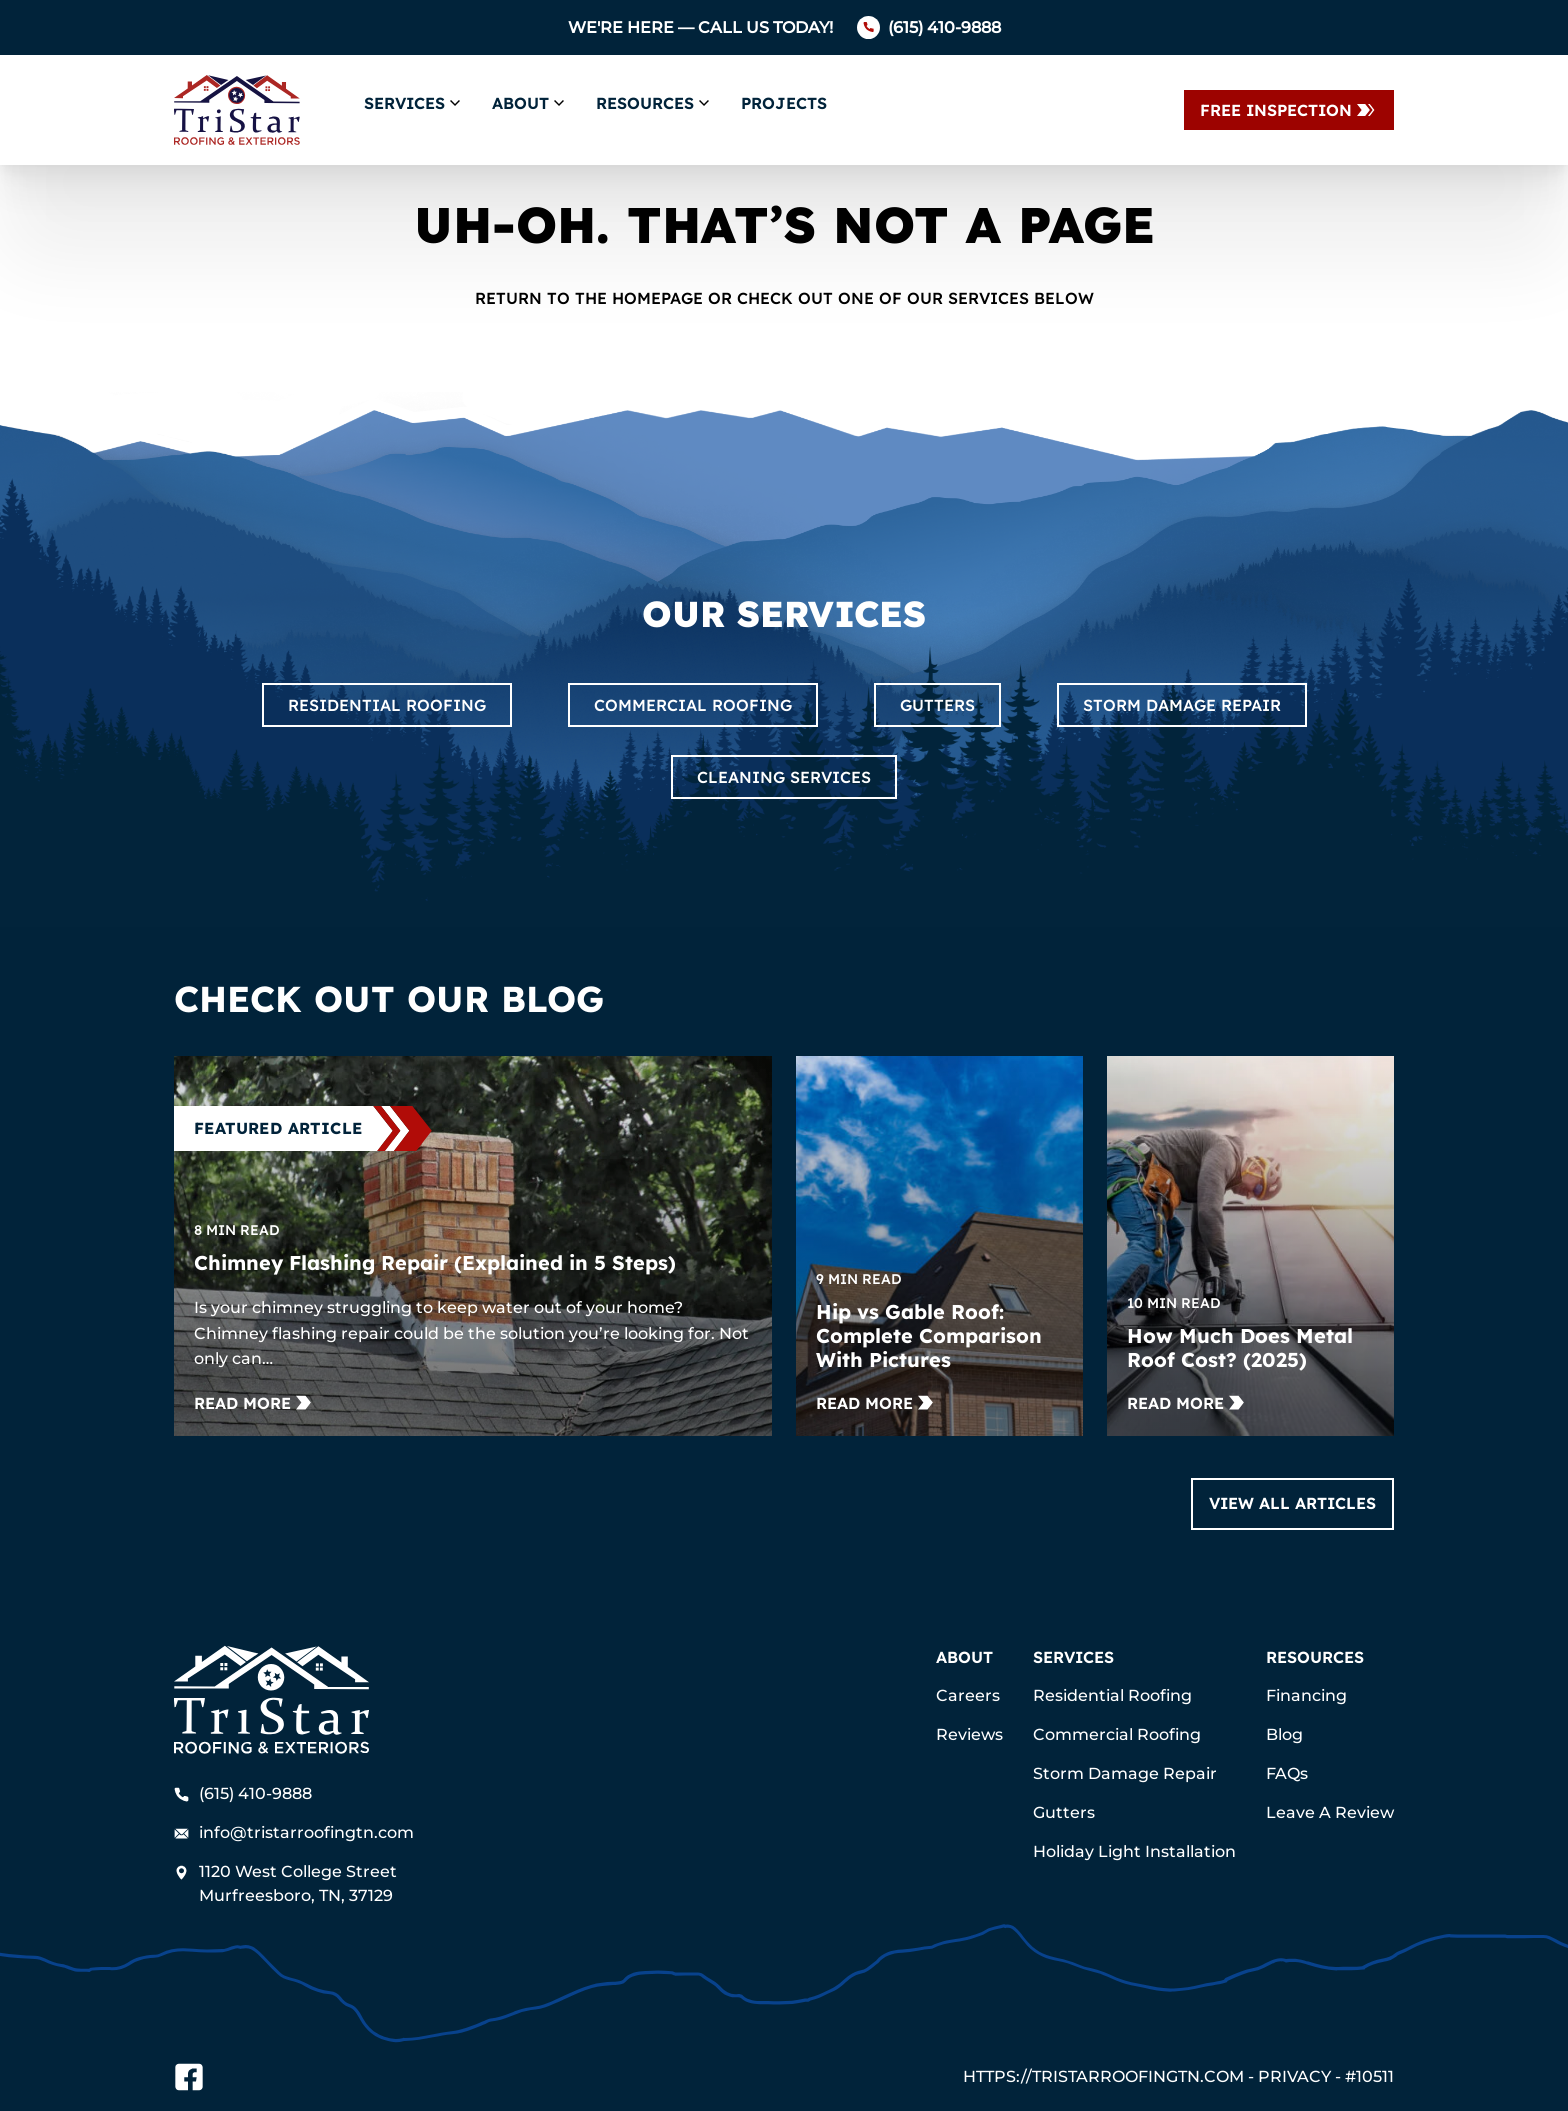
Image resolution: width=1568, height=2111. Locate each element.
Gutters (1064, 1812)
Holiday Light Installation (1134, 1851)
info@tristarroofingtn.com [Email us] (294, 1832)
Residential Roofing (1112, 1695)
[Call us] (929, 28)
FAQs (1287, 1773)
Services (404, 103)
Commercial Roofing (1117, 1734)
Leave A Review (1330, 1812)
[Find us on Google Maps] (299, 1884)
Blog (1284, 1734)
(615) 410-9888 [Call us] (243, 1793)
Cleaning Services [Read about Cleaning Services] (784, 777)
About (520, 103)
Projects (784, 103)
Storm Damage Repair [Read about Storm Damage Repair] (1182, 705)
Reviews (969, 1734)
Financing (1306, 1695)
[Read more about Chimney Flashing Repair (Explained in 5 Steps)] (252, 1403)
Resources (645, 103)
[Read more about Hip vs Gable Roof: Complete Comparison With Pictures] (874, 1403)
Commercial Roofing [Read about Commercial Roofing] (693, 705)
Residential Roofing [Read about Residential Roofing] (387, 705)
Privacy (1294, 2076)
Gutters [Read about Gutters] (937, 705)
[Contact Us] (1289, 110)
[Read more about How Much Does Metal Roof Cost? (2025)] (1185, 1403)
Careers (968, 1695)
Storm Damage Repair (1125, 1773)
